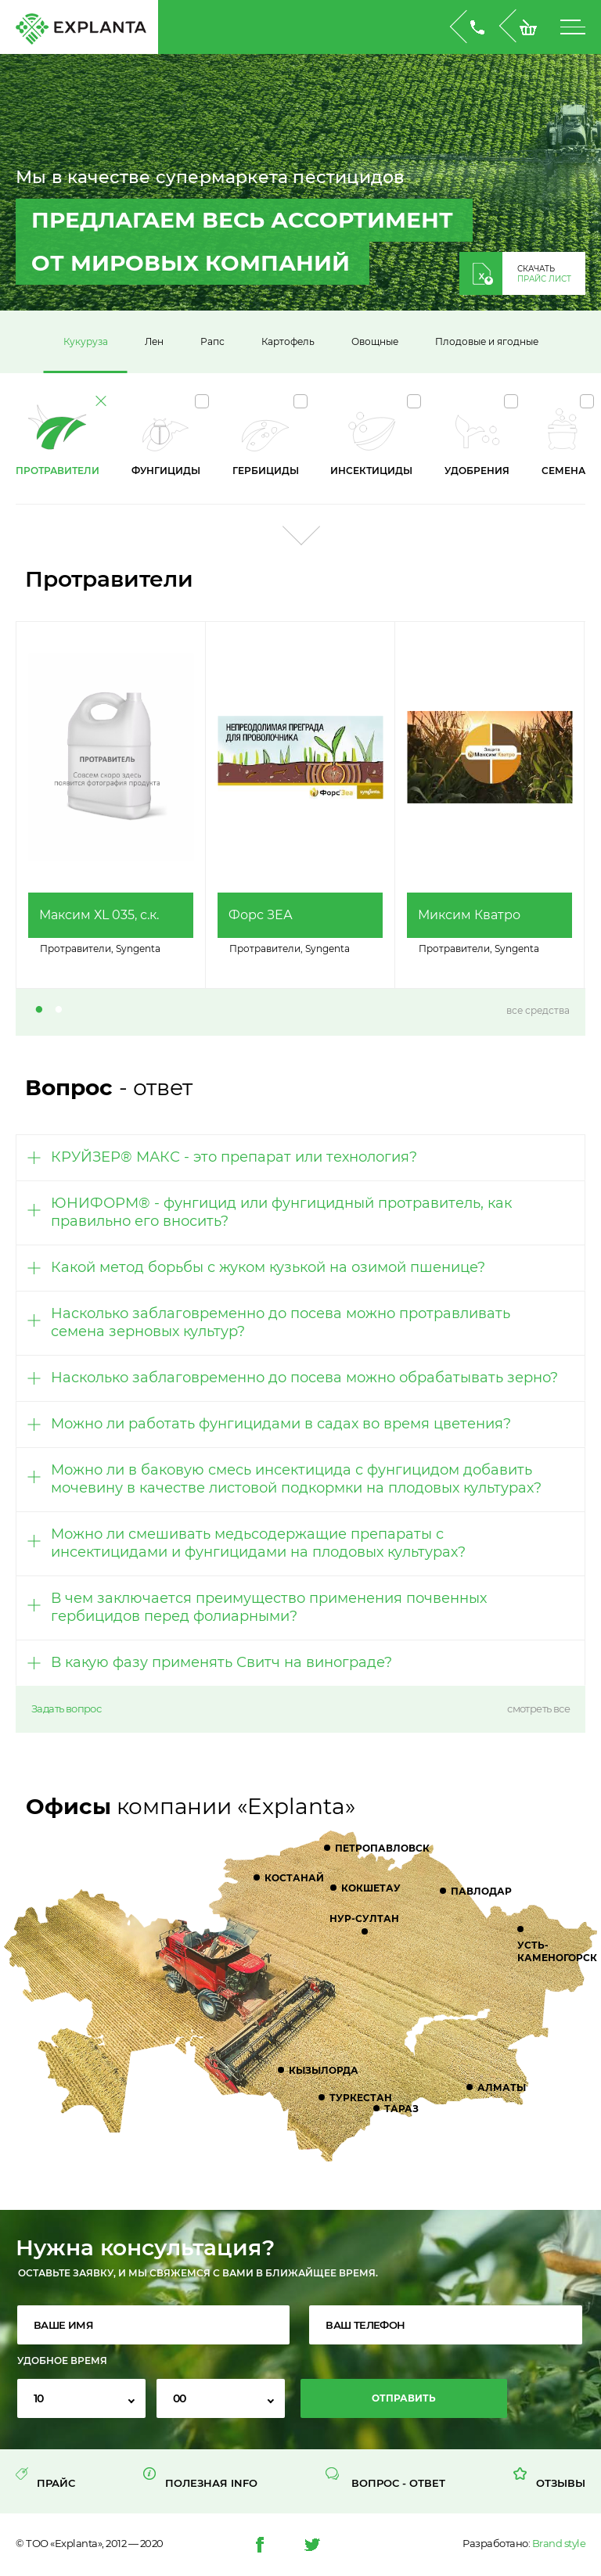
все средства (538, 1010)
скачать (544, 274)
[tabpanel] (111, 805)
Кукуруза (85, 341)
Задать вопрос (66, 1709)
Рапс (212, 341)
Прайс (56, 2483)
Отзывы (560, 2483)
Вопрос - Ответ (398, 2483)
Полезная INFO (211, 2483)
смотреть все (538, 1709)
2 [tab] (59, 1011)
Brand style (559, 2543)
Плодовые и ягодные (486, 341)
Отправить (404, 2398)
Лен (154, 341)
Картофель (288, 341)
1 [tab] (39, 1011)
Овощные (374, 341)
